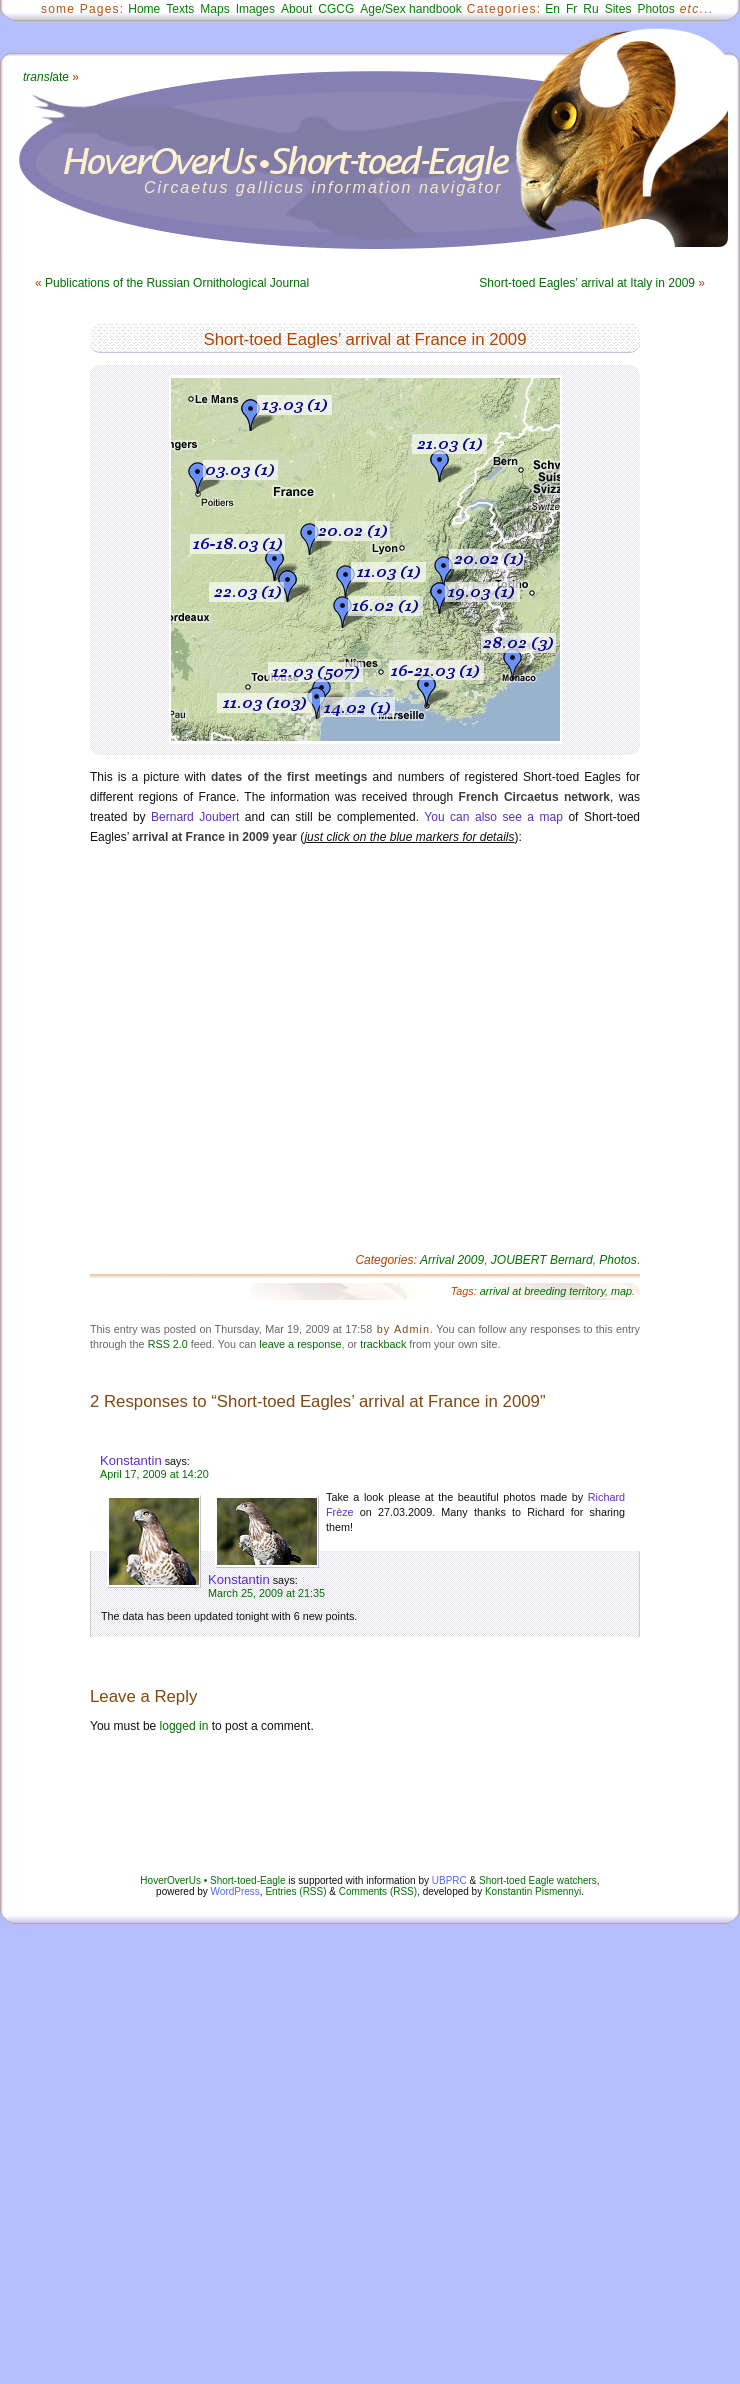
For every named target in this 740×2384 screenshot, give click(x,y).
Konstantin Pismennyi (533, 1891)
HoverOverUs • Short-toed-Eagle (212, 1880)
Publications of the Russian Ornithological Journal (177, 283)
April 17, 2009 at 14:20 (154, 1474)
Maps (214, 9)
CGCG (336, 9)
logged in (184, 1726)
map (621, 1291)
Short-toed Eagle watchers (538, 1880)
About (296, 9)
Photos (655, 9)
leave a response (300, 1344)
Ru (590, 9)
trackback (383, 1344)
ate (46, 77)
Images (255, 9)
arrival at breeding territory (542, 1291)
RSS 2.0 (168, 1344)
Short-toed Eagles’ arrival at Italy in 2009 (587, 283)
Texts (180, 9)
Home (144, 9)
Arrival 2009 (452, 1260)
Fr (571, 9)
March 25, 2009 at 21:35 (266, 1593)
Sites (618, 9)
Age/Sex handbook (410, 9)
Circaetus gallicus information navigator (323, 187)
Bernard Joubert (195, 817)
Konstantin (131, 1460)
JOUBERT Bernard (542, 1260)
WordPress (235, 1891)
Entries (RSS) (295, 1891)
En (552, 9)
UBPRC (449, 1880)
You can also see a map (493, 817)
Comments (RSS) (378, 1891)
